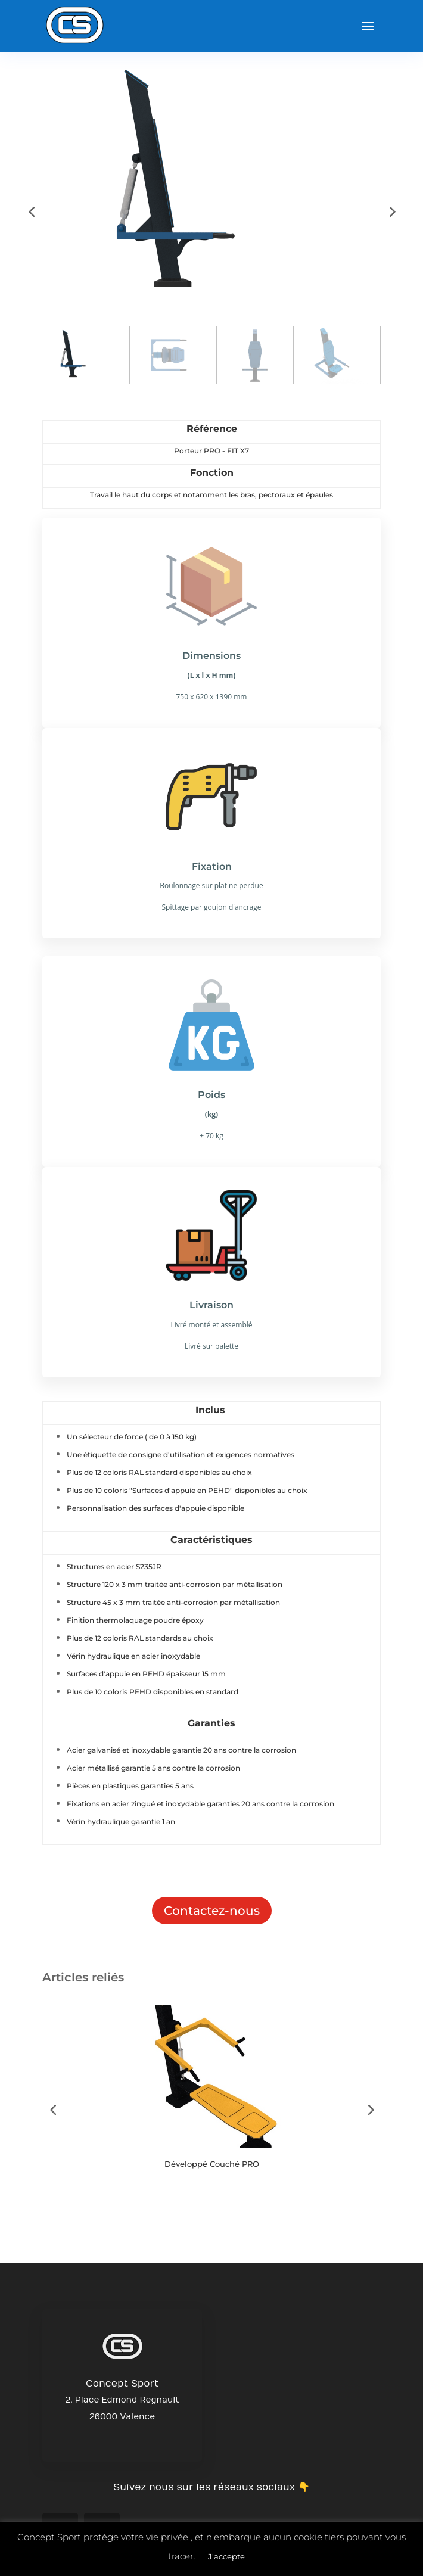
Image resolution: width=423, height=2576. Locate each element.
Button (88, 2201)
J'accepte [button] (226, 2556)
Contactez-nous (212, 1910)
